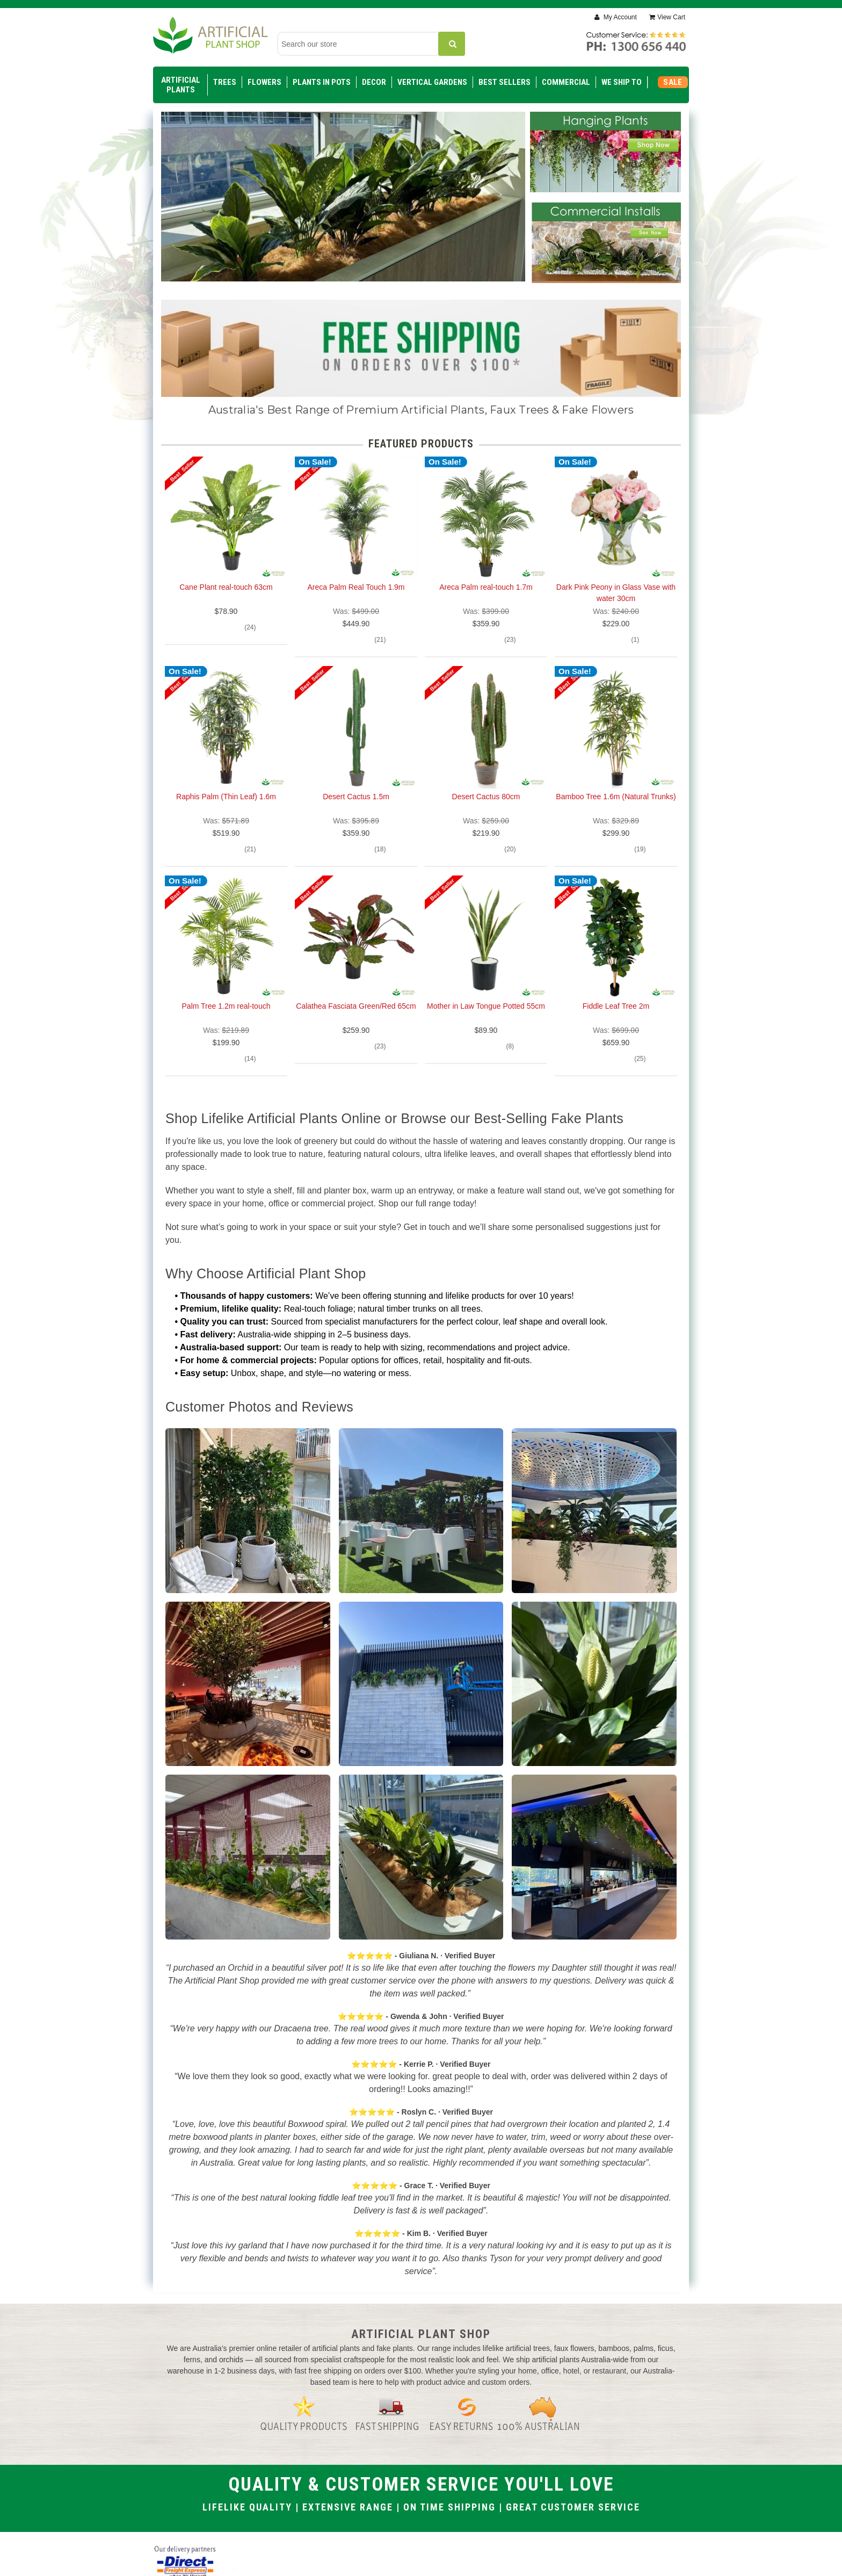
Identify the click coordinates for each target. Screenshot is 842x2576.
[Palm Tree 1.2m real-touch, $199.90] (226, 936)
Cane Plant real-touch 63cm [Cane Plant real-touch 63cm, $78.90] (226, 587)
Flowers (264, 82)
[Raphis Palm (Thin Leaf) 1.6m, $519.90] (226, 727)
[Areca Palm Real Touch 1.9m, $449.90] (356, 518)
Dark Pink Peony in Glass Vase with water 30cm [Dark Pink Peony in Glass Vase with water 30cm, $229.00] (616, 593)
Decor (374, 82)
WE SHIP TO (621, 82)
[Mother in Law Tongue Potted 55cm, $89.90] (486, 936)
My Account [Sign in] (618, 17)
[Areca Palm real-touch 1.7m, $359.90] (486, 518)
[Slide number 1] (343, 209)
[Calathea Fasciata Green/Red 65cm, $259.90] (356, 936)
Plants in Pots (322, 82)
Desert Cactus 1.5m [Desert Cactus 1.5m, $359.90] (356, 796)
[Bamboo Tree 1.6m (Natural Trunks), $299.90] (616, 727)
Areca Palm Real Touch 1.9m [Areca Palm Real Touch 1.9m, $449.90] (355, 587)
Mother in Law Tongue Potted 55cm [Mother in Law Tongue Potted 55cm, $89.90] (486, 1006)
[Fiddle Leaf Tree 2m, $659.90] (616, 936)
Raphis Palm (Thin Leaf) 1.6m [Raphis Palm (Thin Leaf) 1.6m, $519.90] (226, 796)
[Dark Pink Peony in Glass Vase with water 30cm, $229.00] (616, 518)
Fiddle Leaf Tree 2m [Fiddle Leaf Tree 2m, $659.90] (616, 1006)
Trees (224, 82)
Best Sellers (504, 82)
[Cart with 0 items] (667, 17)
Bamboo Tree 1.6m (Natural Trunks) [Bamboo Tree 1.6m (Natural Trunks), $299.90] (616, 796)
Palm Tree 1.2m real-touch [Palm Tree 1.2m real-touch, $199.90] (226, 1006)
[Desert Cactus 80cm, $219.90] (486, 727)
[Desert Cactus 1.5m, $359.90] (356, 727)
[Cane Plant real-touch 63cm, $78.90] (226, 518)
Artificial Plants (180, 85)
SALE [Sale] (672, 82)
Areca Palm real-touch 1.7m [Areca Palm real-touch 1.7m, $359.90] (486, 587)
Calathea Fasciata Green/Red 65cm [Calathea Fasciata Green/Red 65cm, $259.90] (356, 1006)
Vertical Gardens (432, 82)
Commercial (566, 82)
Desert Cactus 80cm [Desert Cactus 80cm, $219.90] (486, 796)
